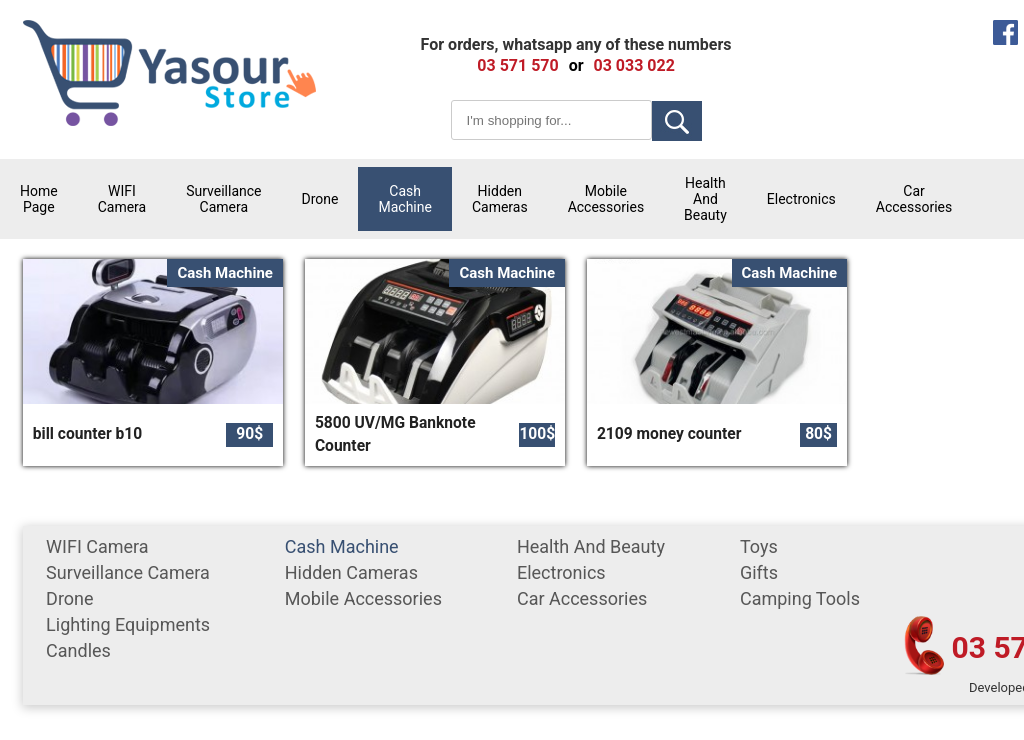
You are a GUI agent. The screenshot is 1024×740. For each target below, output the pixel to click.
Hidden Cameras (500, 199)
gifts (759, 572)
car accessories (914, 199)
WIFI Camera (122, 199)
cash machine (404, 199)
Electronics (801, 199)
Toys (759, 546)
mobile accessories (606, 199)
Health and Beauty (705, 199)
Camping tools (800, 598)
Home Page (39, 199)
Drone (320, 199)
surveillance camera (223, 199)
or (576, 65)
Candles (78, 650)
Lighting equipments (128, 624)
